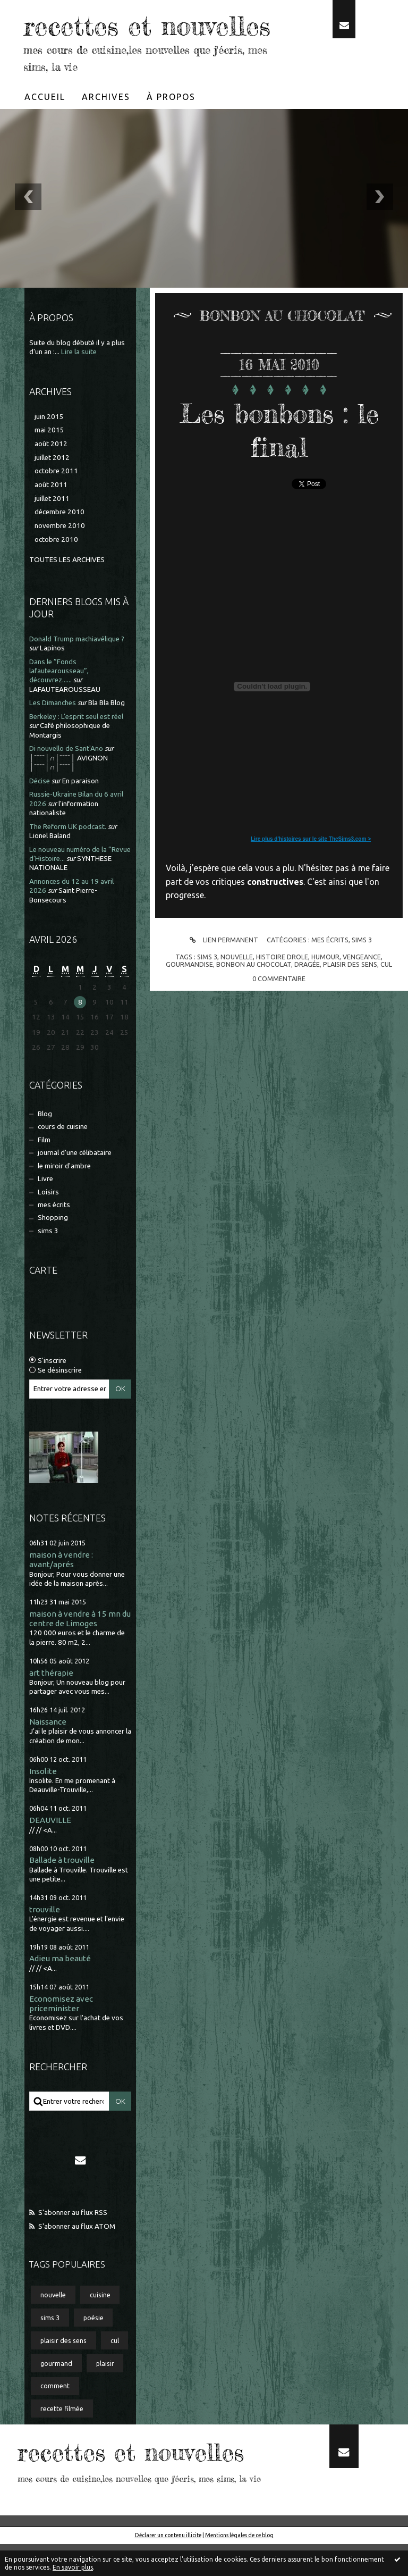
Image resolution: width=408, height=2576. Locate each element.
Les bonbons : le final (279, 462)
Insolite (43, 1803)
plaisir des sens (63, 2372)
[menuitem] (45, 129)
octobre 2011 (56, 503)
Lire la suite (79, 384)
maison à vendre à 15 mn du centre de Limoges (80, 1650)
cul (114, 2372)
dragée (307, 996)
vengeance (362, 988)
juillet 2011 (52, 530)
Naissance (47, 1753)
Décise (39, 813)
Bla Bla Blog (106, 735)
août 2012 (51, 476)
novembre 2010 (60, 558)
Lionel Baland (50, 868)
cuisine (100, 2326)
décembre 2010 (59, 544)
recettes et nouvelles (92, 41)
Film (44, 1172)
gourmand (56, 2395)
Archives (106, 128)
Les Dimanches (52, 735)
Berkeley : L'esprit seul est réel (76, 748)
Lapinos (52, 680)
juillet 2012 (52, 490)
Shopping (53, 1249)
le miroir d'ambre (64, 1198)
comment (55, 2417)
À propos (171, 128)
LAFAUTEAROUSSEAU (64, 721)
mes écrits (54, 1237)
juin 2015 (49, 449)
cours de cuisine (63, 1158)
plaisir (105, 2395)
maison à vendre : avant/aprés (61, 1591)
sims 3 (48, 1263)
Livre (45, 1211)
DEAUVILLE (50, 1851)
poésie (93, 2349)
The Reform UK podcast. (67, 859)
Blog (45, 1146)
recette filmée (61, 2440)
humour (325, 988)
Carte (43, 1302)
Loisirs (48, 1224)
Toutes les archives (67, 592)
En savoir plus (73, 2567)
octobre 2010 (56, 571)
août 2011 (51, 517)
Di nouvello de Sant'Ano (66, 780)
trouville (44, 1941)
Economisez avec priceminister (61, 2035)
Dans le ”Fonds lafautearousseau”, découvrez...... (59, 703)
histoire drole (282, 988)
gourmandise (189, 996)
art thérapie (51, 1704)
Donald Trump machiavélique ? (76, 671)
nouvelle (53, 2326)
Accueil (44, 128)
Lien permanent (222, 972)
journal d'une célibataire (75, 1185)
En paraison (80, 813)
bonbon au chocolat (253, 996)
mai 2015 (49, 462)
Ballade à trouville (62, 1891)
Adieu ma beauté (60, 1990)
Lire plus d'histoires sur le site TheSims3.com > (311, 871)
